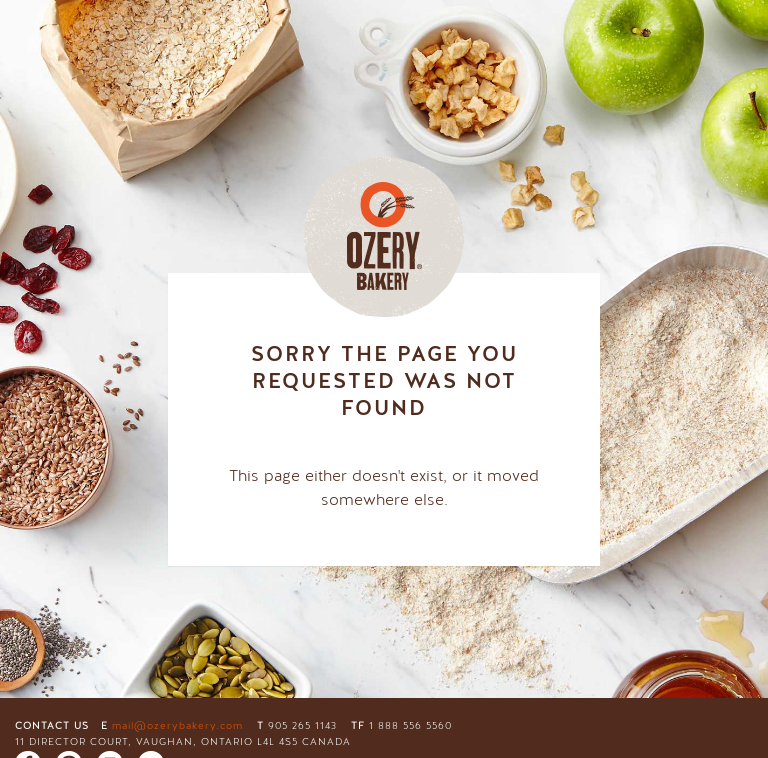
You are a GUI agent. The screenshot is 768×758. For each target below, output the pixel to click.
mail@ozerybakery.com (177, 726)
